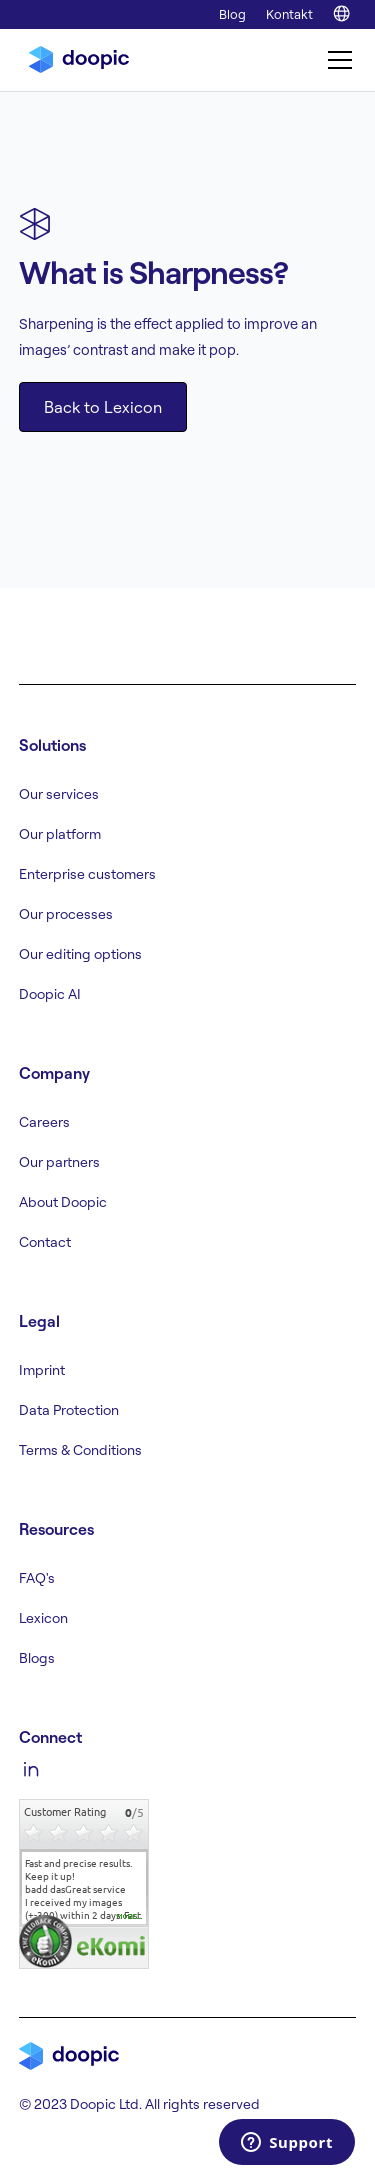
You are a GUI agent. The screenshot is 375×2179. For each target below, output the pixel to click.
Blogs (37, 1658)
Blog (232, 14)
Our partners (59, 1162)
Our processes (66, 914)
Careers (44, 1122)
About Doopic (63, 1202)
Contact (45, 1242)
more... (130, 1917)
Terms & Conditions (80, 1450)
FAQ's (37, 1578)
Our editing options (80, 954)
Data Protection (69, 1410)
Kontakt (289, 14)
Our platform (60, 834)
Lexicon (43, 1618)
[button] (336, 60)
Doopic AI (50, 994)
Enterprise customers (87, 874)
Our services (59, 794)
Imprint (42, 1370)
